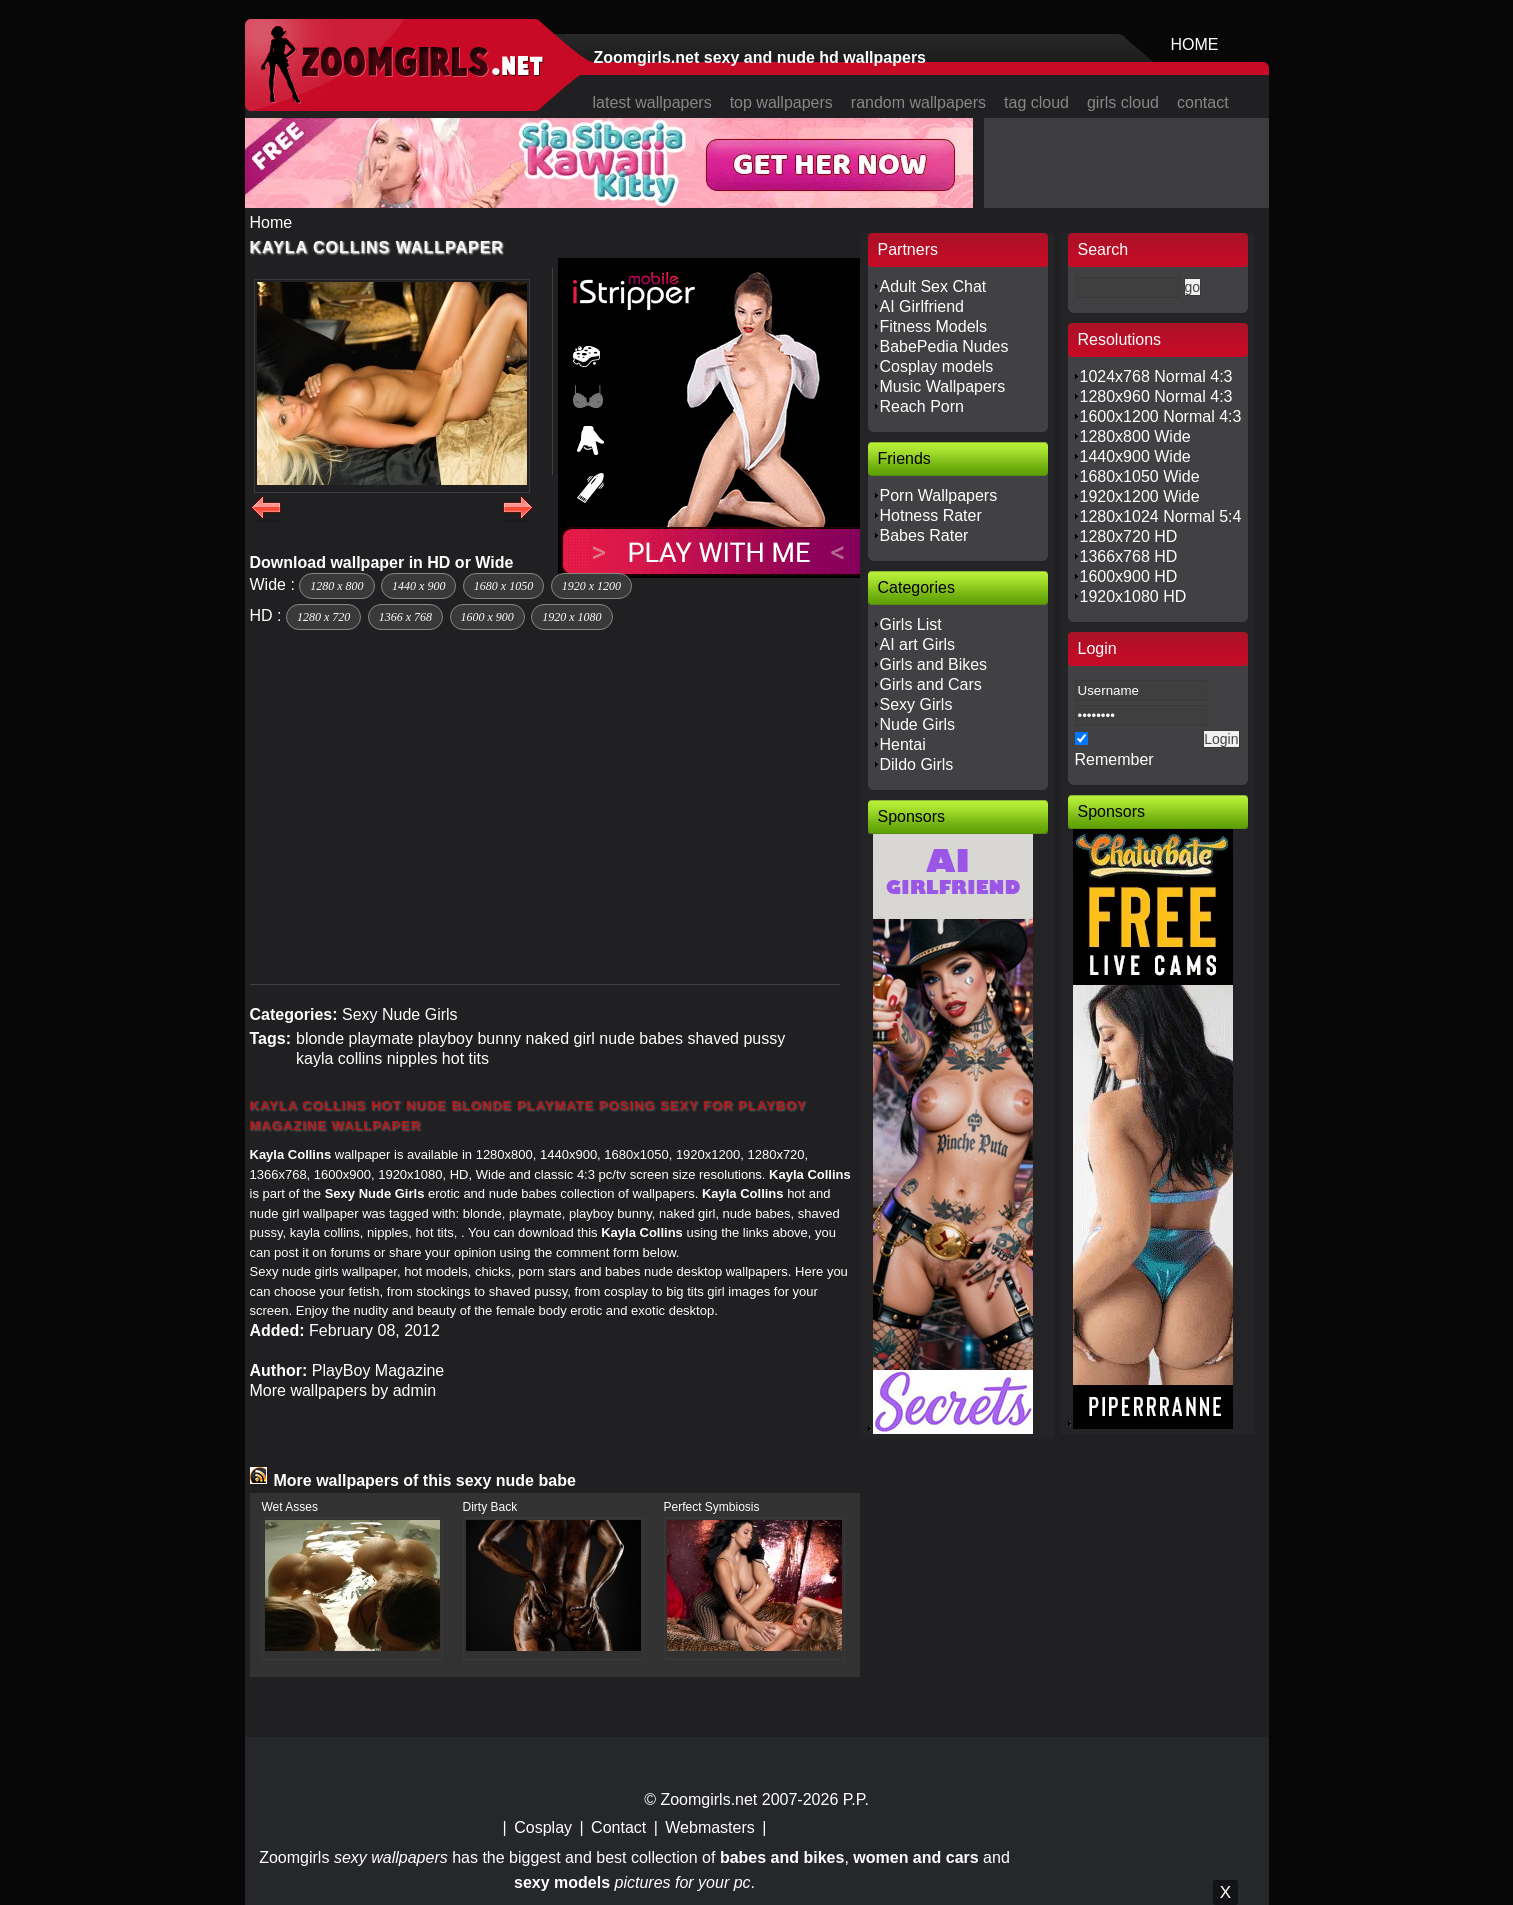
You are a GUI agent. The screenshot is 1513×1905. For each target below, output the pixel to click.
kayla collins (339, 1058)
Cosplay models (937, 366)
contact (1203, 102)
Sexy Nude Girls (400, 1014)
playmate (380, 1038)
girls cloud (1123, 102)
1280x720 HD (1129, 536)
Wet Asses (290, 1507)
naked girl (560, 1038)
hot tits (465, 1058)
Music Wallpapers (943, 386)
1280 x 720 (323, 617)
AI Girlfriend (922, 306)
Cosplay (543, 1827)
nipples (412, 1058)
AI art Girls (918, 644)
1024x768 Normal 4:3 (1156, 376)
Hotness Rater (931, 515)
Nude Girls (918, 724)
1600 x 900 (487, 617)
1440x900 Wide (1135, 456)
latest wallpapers (652, 102)
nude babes (641, 1038)
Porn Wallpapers (939, 495)
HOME (1195, 44)
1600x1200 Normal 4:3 (1161, 416)
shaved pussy (736, 1038)
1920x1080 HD (1133, 596)
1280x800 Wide (1135, 436)
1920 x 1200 (591, 586)
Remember (1114, 759)
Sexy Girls (916, 704)
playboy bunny (469, 1038)
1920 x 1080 (571, 617)
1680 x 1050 (503, 586)
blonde (320, 1038)
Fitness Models (934, 326)
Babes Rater (924, 535)
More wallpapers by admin (343, 1390)
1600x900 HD (1129, 576)
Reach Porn (922, 406)
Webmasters (710, 1827)
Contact (618, 1827)
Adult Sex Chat (933, 286)
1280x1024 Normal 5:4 (1161, 516)
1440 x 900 (418, 586)
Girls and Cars (931, 684)
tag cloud (1036, 102)
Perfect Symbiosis (712, 1507)
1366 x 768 (405, 617)
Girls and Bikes (934, 664)
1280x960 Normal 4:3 (1156, 396)
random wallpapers (918, 102)
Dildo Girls (917, 764)
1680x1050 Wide (1140, 476)
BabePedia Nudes (944, 346)
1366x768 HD (1129, 556)
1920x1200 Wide (1140, 496)
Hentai (903, 744)
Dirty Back (490, 1507)
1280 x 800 (336, 586)
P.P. (856, 1799)
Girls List (911, 624)
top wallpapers (781, 102)
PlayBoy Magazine (378, 1370)
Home (271, 222)
